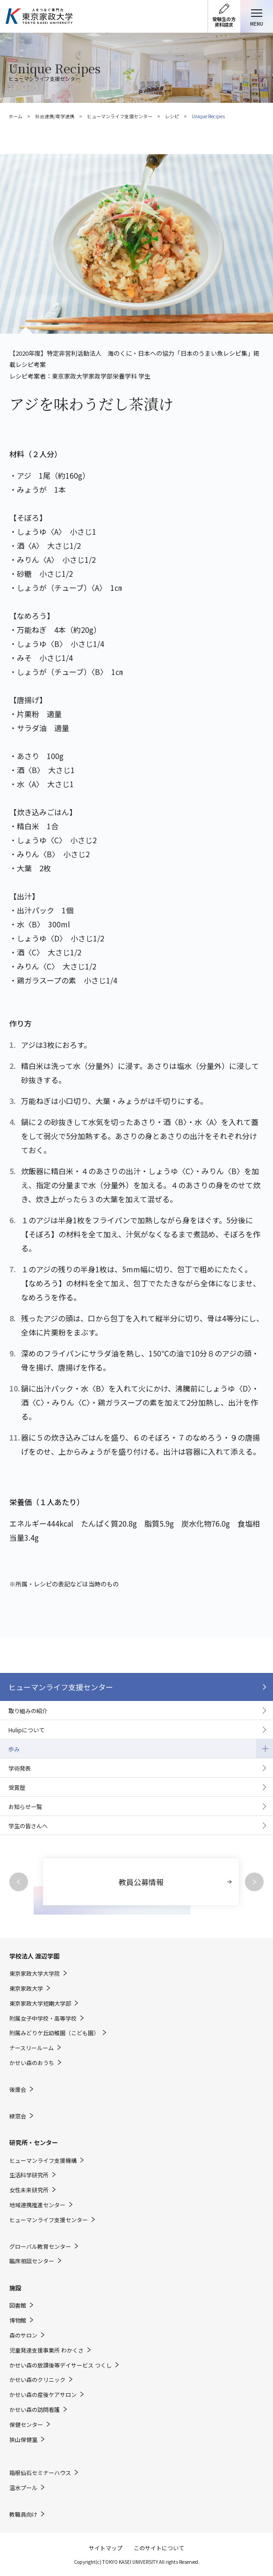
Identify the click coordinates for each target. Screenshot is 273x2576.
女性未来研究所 (29, 2190)
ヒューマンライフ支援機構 (43, 2160)
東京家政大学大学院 (34, 1973)
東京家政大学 (26, 1988)
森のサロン (23, 2335)
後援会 (17, 2089)
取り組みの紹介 (28, 1711)
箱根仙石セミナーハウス (40, 2472)
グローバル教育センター (40, 2246)
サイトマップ (105, 2548)
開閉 (264, 1748)
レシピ (172, 116)
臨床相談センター (31, 2261)
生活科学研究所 (29, 2175)
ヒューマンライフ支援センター (119, 116)
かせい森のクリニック (37, 2379)
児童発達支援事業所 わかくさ (46, 2350)
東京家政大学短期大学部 (40, 2003)
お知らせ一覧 (25, 1806)
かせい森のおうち (31, 2063)
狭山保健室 (23, 2439)
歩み (14, 1749)
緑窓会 (17, 2116)
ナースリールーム (31, 2048)
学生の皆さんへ (28, 1826)
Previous (18, 1882)
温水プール (23, 2487)
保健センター (26, 2424)
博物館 (17, 2320)
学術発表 (19, 1768)
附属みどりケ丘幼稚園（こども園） (54, 2033)
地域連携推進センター (37, 2205)
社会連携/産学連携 (54, 116)
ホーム (15, 116)
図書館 (17, 2305)
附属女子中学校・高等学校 (43, 2018)
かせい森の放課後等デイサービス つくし (60, 2365)
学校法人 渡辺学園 (34, 1956)
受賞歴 (16, 1787)
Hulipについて (26, 1730)
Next (254, 1882)
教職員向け (23, 2514)
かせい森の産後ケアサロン (43, 2394)
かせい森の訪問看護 (34, 2409)
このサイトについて (159, 2548)
